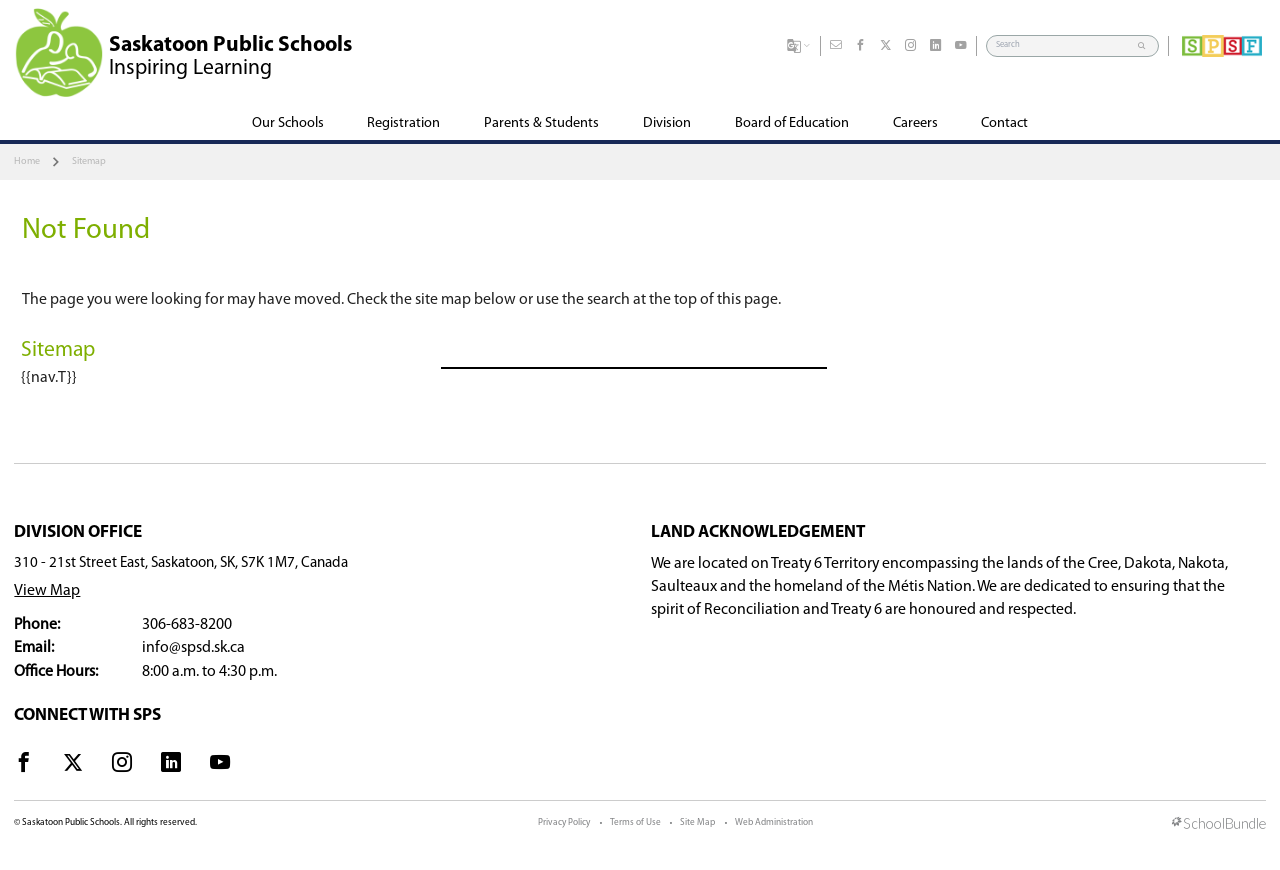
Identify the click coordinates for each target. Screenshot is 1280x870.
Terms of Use (635, 822)
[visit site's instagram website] (122, 766)
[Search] (1063, 45)
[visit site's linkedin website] (171, 766)
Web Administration (774, 822)
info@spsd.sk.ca (193, 648)
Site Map (697, 822)
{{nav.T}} (49, 378)
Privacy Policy (564, 822)
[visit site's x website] (73, 766)
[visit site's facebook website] (24, 766)
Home (27, 161)
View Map (47, 591)
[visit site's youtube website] (220, 766)
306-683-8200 (187, 625)
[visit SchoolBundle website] (1219, 825)
